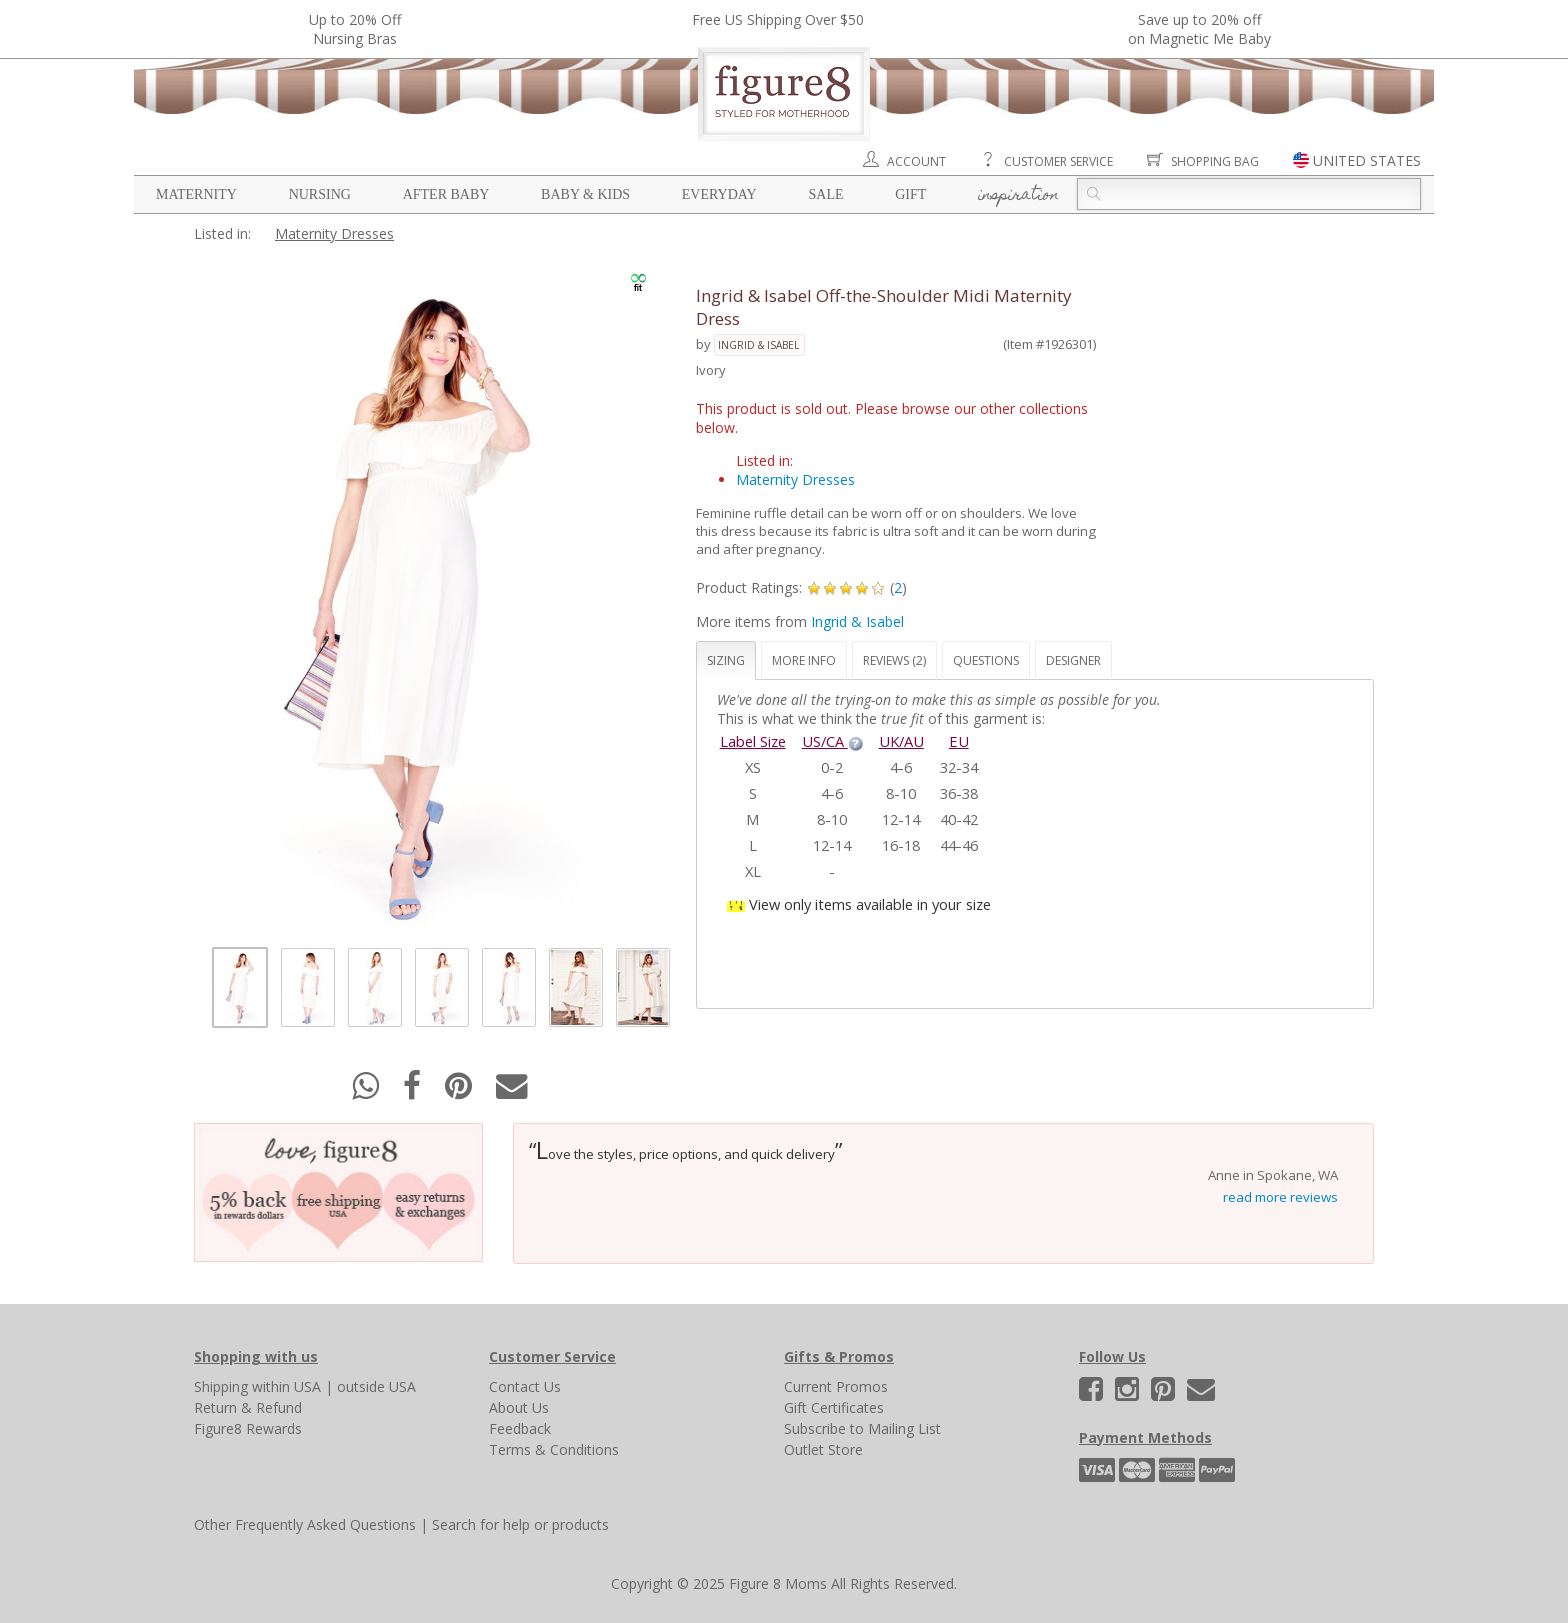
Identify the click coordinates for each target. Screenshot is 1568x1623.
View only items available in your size (870, 904)
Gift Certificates (834, 1407)
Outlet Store (823, 1449)
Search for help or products (520, 1524)
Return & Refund (248, 1407)
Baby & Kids (585, 194)
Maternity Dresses (334, 233)
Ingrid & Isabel (758, 345)
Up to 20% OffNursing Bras (355, 29)
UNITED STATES (1367, 160)
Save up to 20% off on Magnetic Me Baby (1199, 29)
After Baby (446, 194)
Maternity (196, 194)
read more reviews (1280, 1197)
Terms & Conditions (554, 1449)
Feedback (520, 1428)
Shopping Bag (1215, 161)
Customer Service (1058, 161)
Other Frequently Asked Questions (305, 1524)
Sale (825, 194)
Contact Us (525, 1386)
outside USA (376, 1386)
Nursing (320, 194)
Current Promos (836, 1386)
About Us (519, 1407)
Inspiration (1018, 196)
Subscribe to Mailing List (862, 1428)
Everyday (719, 194)
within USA (286, 1386)
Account (916, 161)
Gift (910, 194)
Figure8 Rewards (248, 1428)
